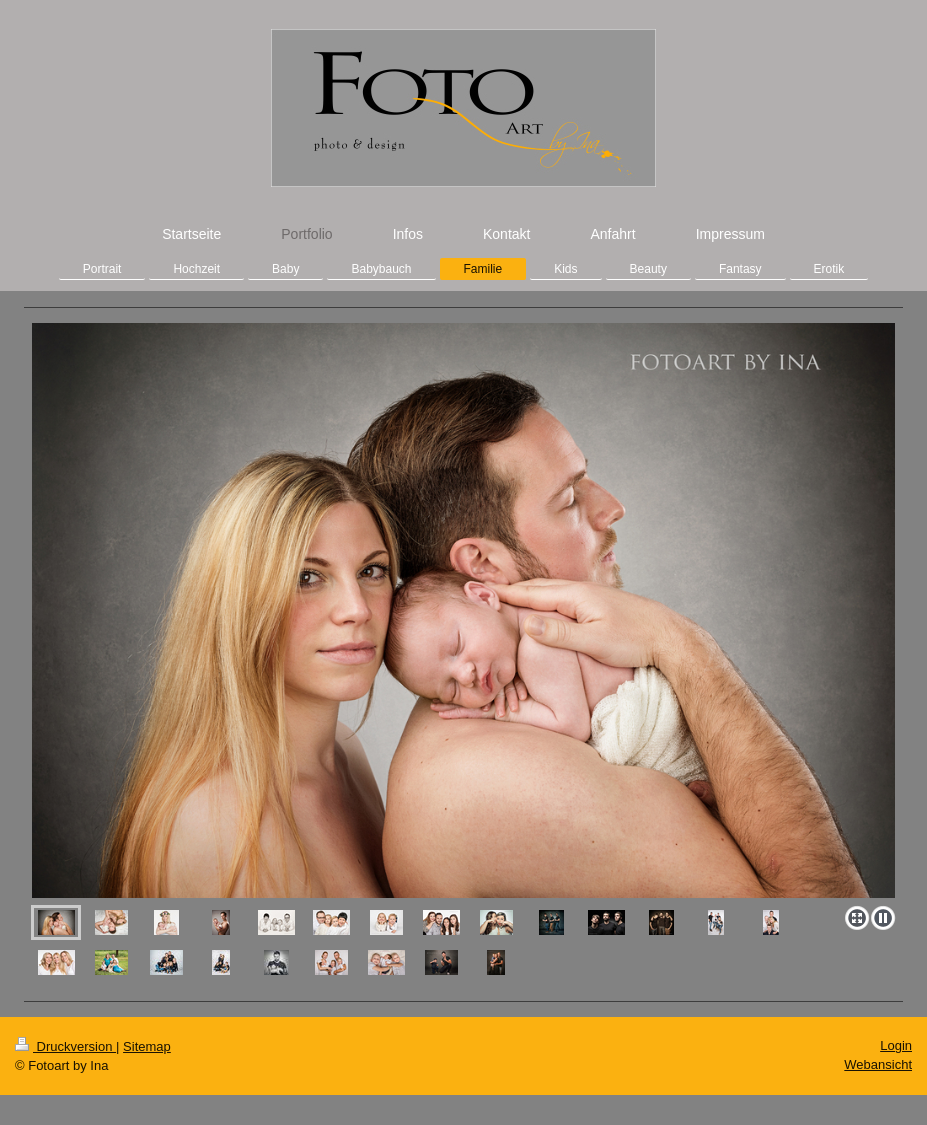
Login (896, 1045)
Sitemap (147, 1046)
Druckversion (65, 1046)
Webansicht (878, 1064)
